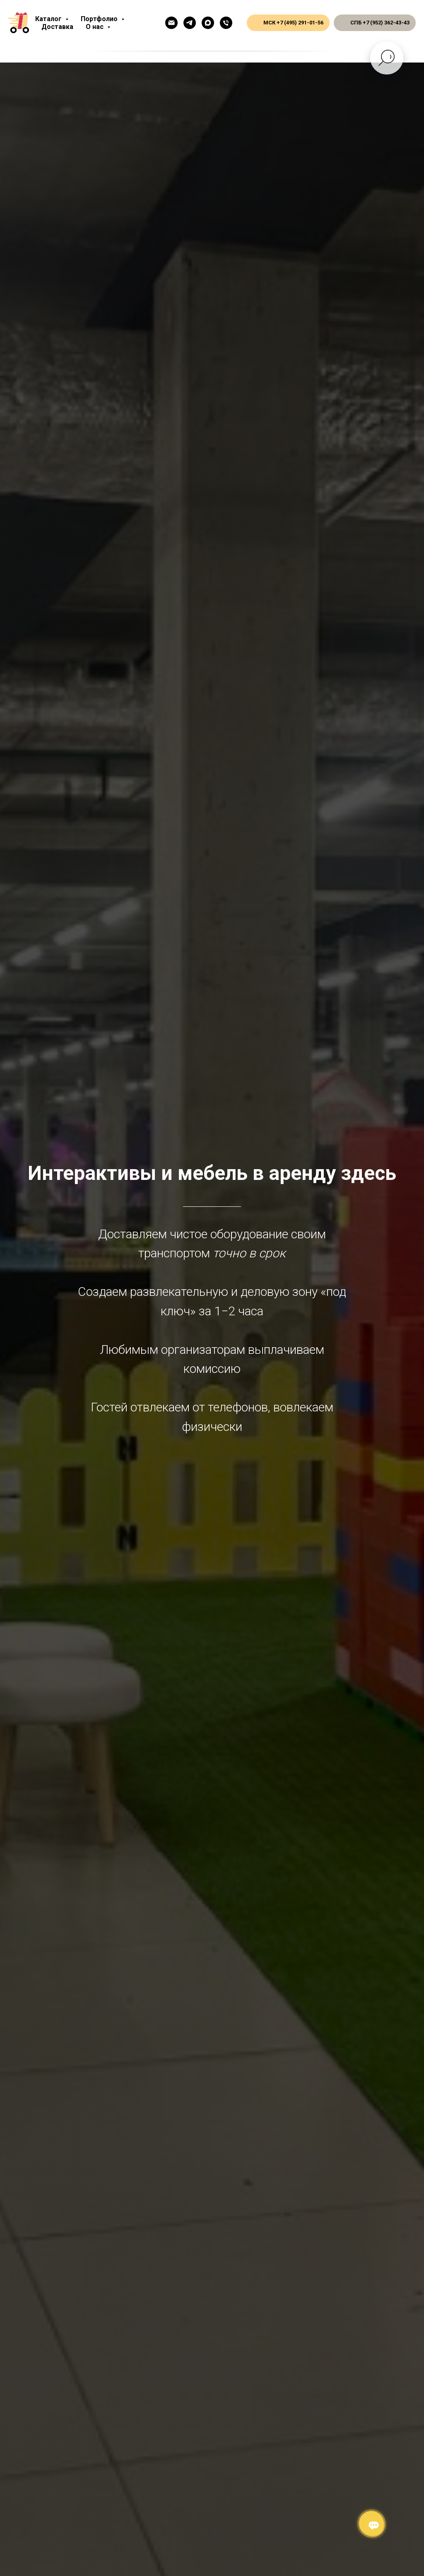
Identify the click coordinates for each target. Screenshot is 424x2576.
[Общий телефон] (226, 23)
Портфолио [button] (100, 19)
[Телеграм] (189, 23)
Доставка (57, 27)
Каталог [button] (49, 19)
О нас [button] (95, 27)
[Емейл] (171, 23)
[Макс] (208, 23)
